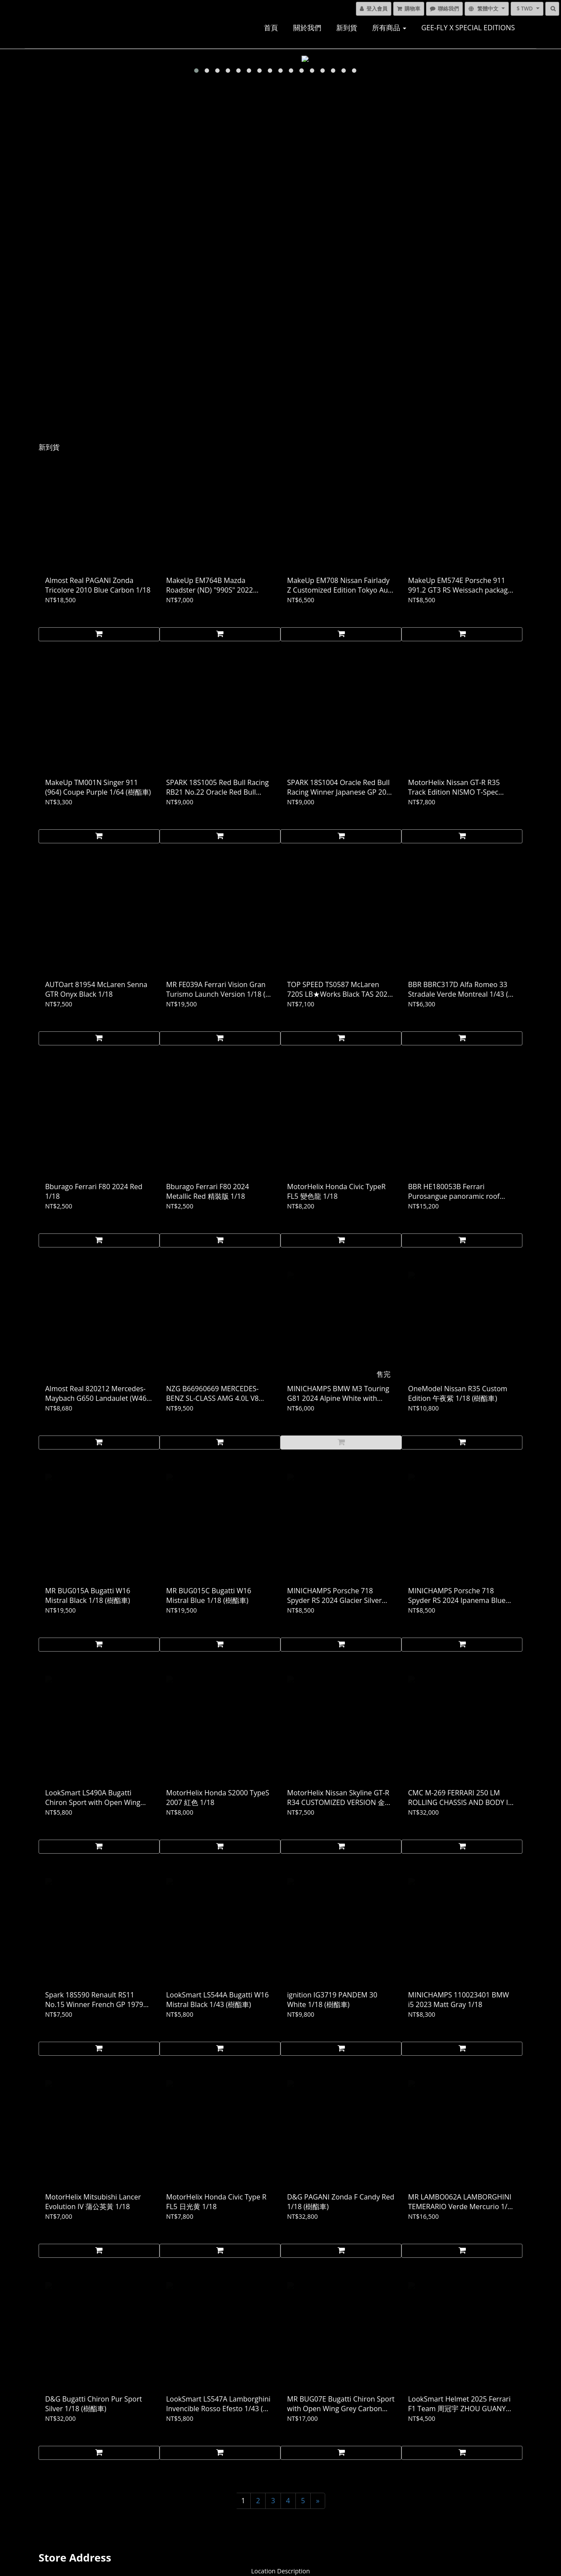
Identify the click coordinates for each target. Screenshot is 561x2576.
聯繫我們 (47, 2513)
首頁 (271, 27)
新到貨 (346, 27)
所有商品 (389, 27)
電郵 (521, 2475)
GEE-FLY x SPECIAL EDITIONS (468, 27)
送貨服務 (47, 2500)
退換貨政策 (50, 2488)
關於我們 (307, 27)
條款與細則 (50, 2475)
